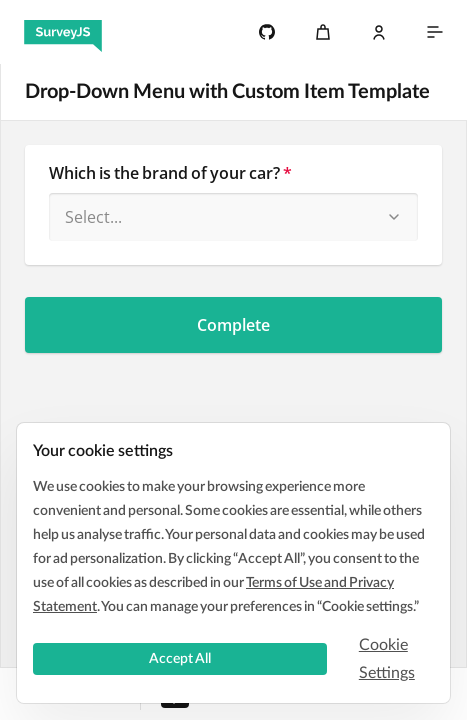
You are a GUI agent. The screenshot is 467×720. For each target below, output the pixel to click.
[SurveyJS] (63, 32)
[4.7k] (267, 32)
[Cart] (323, 32)
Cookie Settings (387, 659)
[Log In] (379, 32)
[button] (394, 217)
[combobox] (233, 217)
